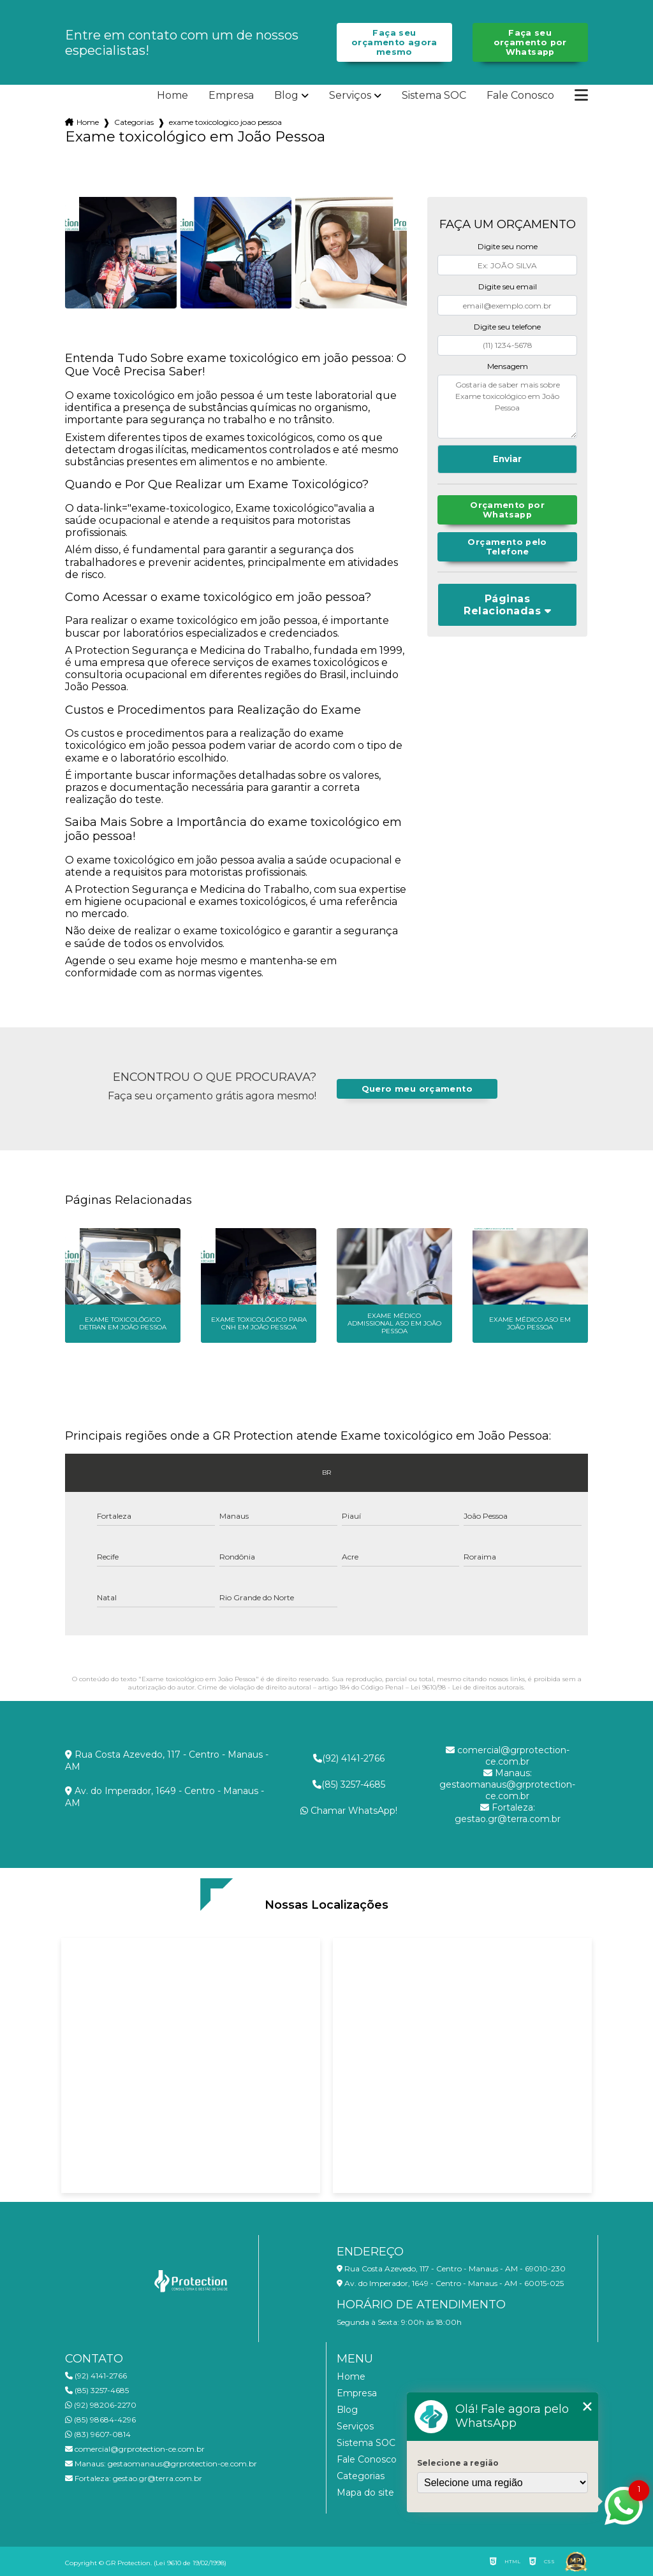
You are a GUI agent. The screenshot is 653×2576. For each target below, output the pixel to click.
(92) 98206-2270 (100, 2405)
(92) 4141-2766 (349, 1758)
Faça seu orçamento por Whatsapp (530, 42)
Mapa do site (365, 2492)
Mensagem (507, 366)
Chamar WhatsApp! (348, 1810)
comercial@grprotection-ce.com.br (507, 1755)
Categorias (134, 122)
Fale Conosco (520, 95)
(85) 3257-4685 (348, 1784)
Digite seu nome (508, 246)
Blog (286, 95)
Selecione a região (458, 2463)
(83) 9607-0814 (98, 2434)
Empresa (231, 95)
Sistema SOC (434, 95)
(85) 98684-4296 (100, 2419)
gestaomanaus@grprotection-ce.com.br (507, 1784)
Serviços (350, 95)
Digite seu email (507, 286)
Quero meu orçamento (417, 1089)
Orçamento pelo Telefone (507, 546)
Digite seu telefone (507, 326)
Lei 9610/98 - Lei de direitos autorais (467, 1687)
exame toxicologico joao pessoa (225, 122)
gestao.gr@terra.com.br (508, 1813)
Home (172, 95)
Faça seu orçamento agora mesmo (394, 42)
